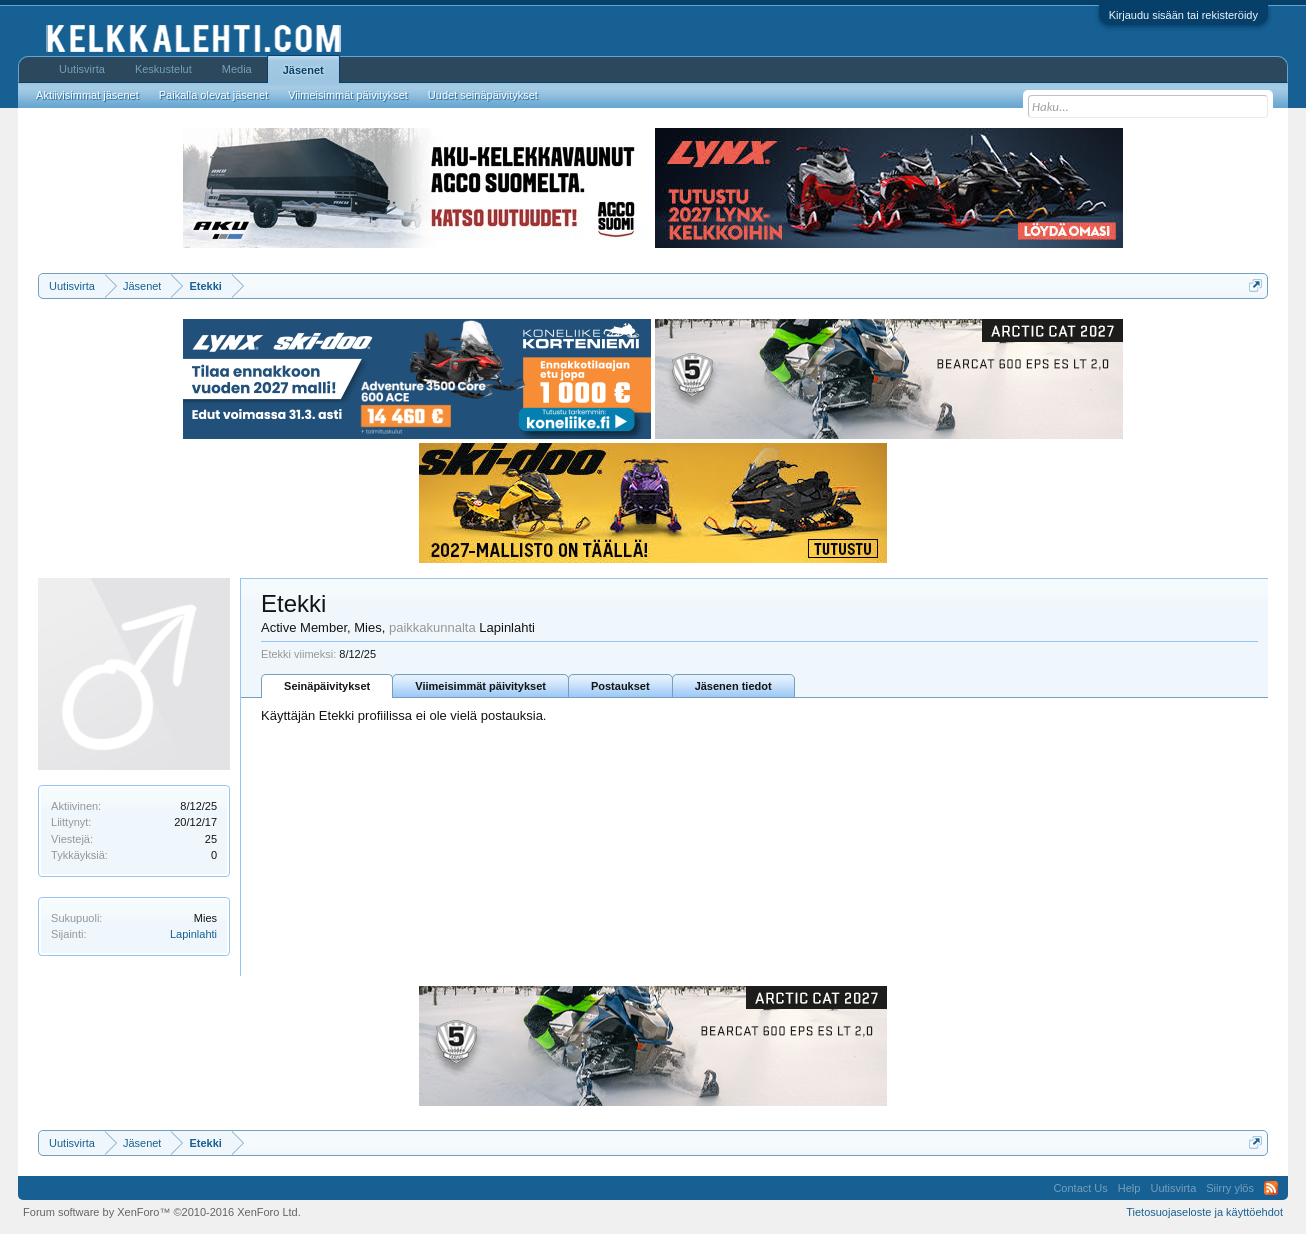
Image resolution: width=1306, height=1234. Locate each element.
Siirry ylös (1230, 1188)
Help (1129, 1188)
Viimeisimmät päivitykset (480, 686)
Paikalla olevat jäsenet (213, 95)
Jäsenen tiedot (733, 686)
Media (237, 69)
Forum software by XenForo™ (162, 1212)
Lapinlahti (193, 934)
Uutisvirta (82, 69)
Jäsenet (303, 70)
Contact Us (1080, 1188)
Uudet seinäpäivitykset (483, 95)
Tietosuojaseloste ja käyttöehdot (1204, 1212)
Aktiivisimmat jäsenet (87, 95)
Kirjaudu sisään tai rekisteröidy (1183, 15)
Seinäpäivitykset (327, 686)
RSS (1271, 1188)
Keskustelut (163, 69)
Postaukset (620, 686)
